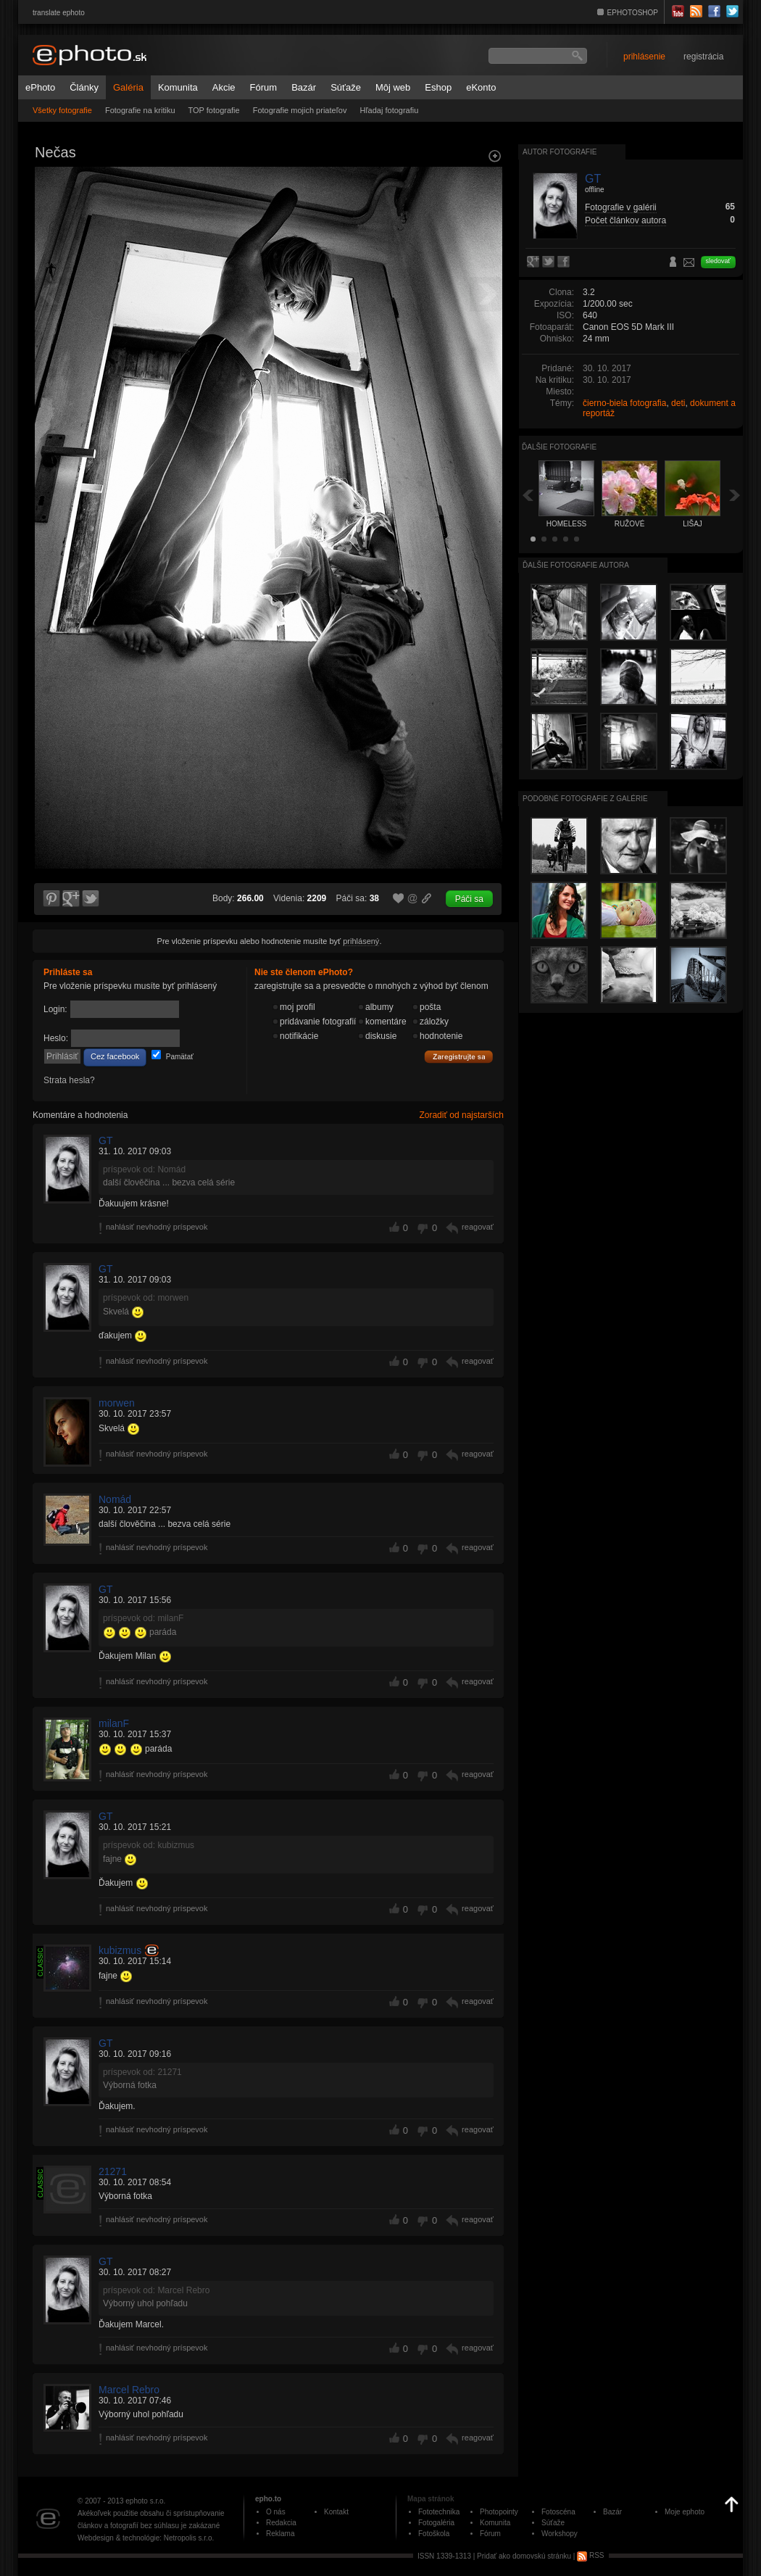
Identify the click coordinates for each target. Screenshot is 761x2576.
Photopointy (499, 2512)
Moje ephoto (684, 2512)
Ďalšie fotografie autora (576, 565)
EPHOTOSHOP (632, 13)
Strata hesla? (69, 1080)
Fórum (264, 87)
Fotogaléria (436, 2523)
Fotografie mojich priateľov (300, 110)
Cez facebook (115, 1056)
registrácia (703, 56)
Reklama (280, 2534)
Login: (55, 1009)
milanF (114, 1723)
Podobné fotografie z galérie (585, 799)
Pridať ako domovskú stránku (524, 2555)
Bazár (303, 87)
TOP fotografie (214, 110)
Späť (527, 494)
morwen (117, 1403)
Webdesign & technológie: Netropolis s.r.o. (146, 2538)
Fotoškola (433, 2534)
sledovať (718, 261)
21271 (113, 2171)
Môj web (392, 87)
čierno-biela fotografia (624, 403)
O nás (276, 2512)
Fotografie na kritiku (140, 110)
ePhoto (40, 87)
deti (678, 403)
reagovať (478, 1226)
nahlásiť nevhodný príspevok (157, 1226)
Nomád (115, 1499)
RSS (590, 2555)
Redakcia (281, 2523)
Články (84, 87)
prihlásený (361, 941)
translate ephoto (59, 13)
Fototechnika (438, 2512)
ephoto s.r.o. (145, 2501)
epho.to (268, 2499)
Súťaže (345, 87)
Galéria (128, 87)
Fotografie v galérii (621, 207)
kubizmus (120, 1950)
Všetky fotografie (62, 110)
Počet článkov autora (625, 220)
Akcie (224, 87)
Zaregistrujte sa (459, 1057)
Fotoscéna (558, 2512)
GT (105, 1140)
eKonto (481, 87)
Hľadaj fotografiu (388, 110)
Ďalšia (734, 494)
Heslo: (55, 1038)
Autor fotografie (559, 152)
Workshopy (559, 2534)
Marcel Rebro (129, 2389)
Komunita (178, 87)
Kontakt (336, 2512)
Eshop (438, 87)
